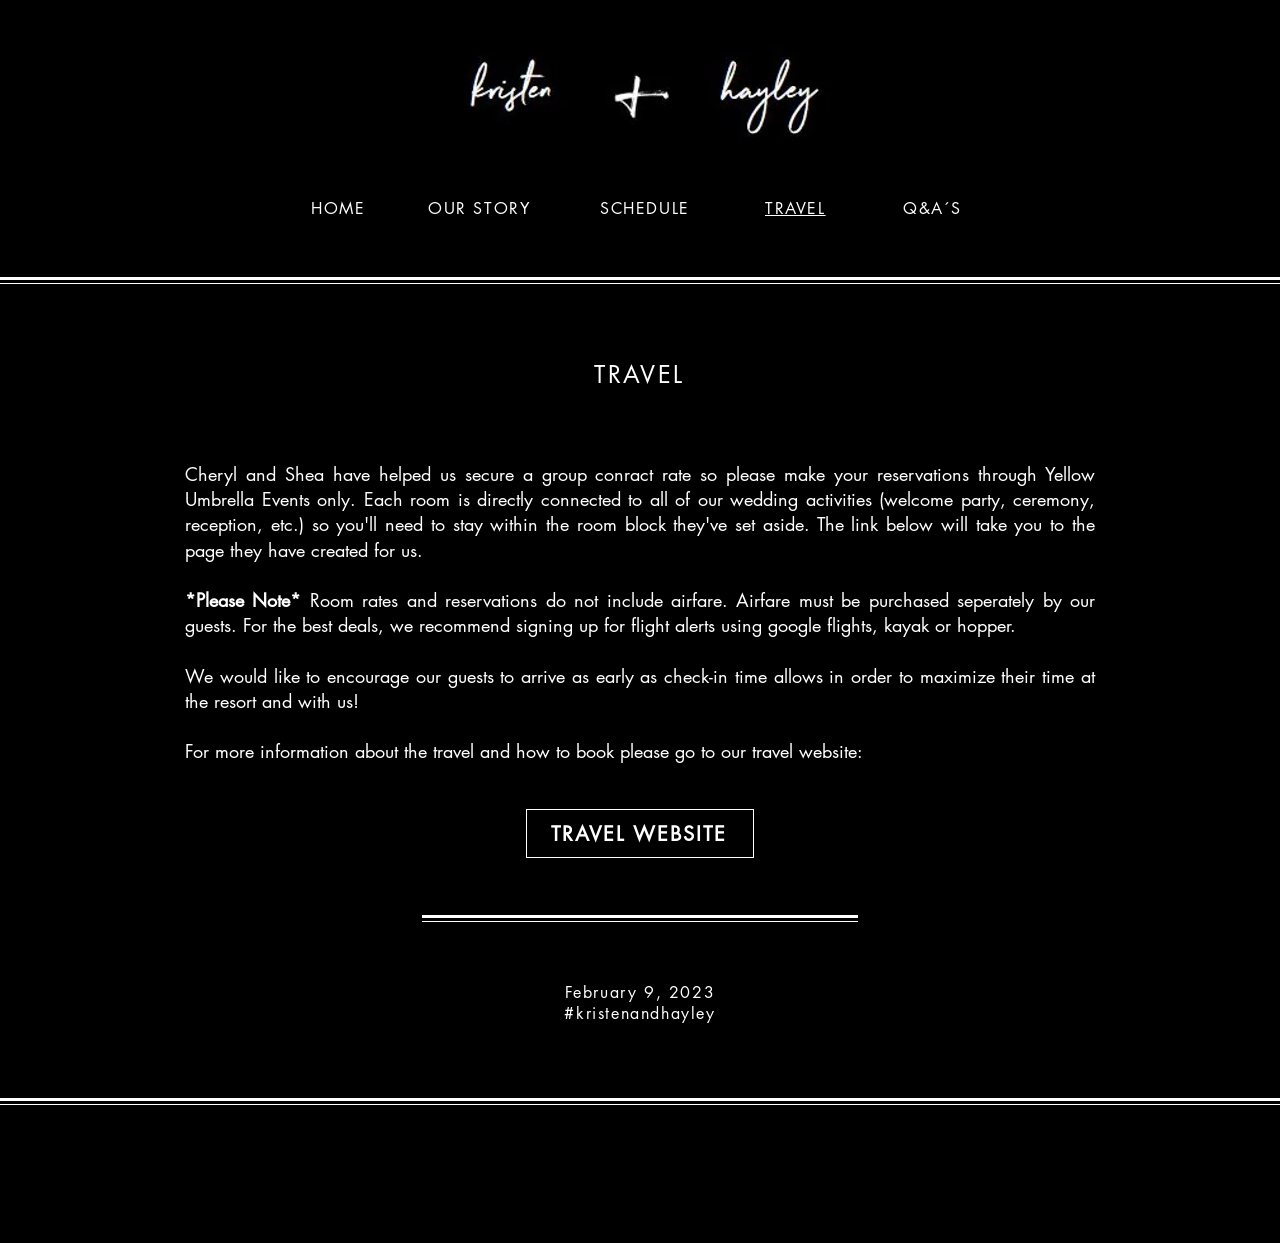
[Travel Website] (640, 833)
